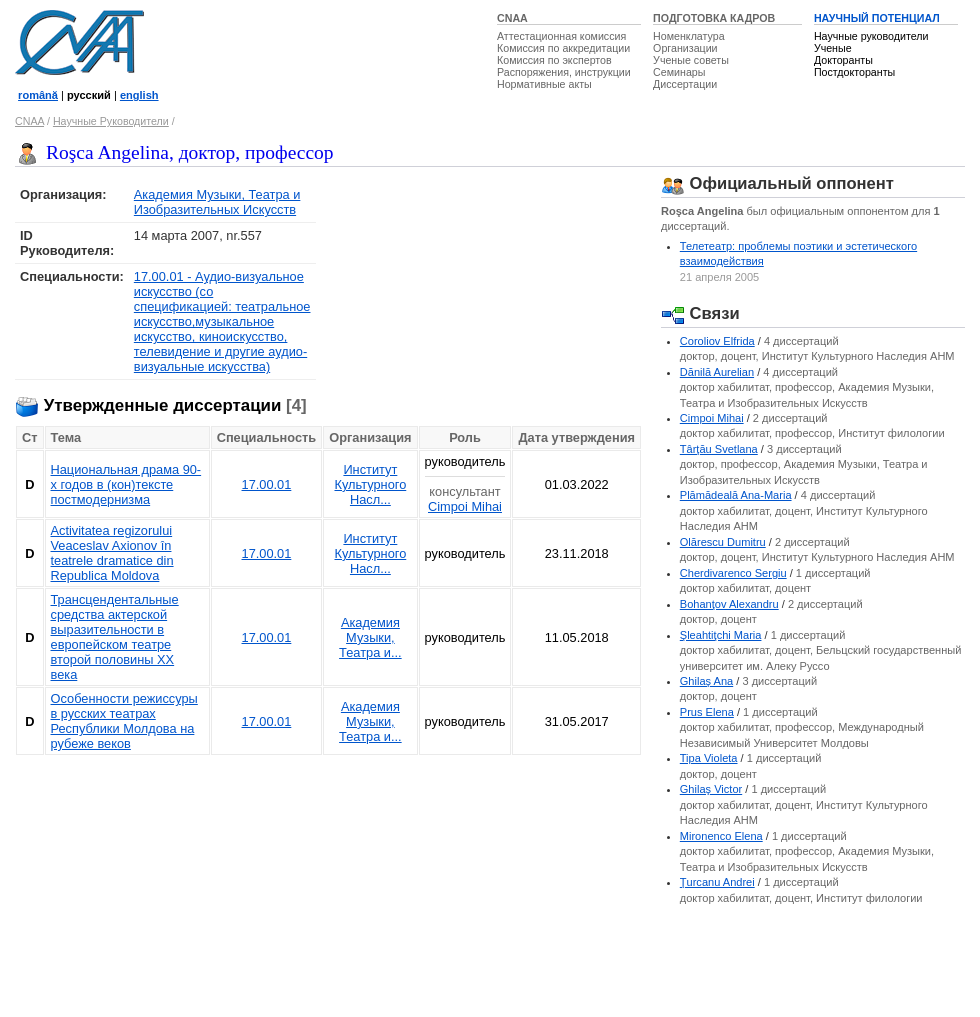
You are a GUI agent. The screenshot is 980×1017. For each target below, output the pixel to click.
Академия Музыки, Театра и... (370, 637)
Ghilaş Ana (706, 681)
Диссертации (685, 84)
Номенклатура (689, 36)
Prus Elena (707, 712)
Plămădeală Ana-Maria (736, 495)
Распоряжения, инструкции (564, 72)
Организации (685, 48)
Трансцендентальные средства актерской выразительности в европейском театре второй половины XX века (115, 637)
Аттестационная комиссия (561, 36)
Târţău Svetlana (719, 449)
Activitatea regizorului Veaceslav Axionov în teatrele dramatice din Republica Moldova (112, 553)
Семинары (679, 72)
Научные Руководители (111, 121)
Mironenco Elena (721, 836)
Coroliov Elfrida (717, 341)
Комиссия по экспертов (554, 60)
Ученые (833, 48)
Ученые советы (691, 60)
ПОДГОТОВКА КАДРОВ (714, 18)
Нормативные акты (544, 84)
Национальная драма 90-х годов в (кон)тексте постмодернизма (126, 484)
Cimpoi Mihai (465, 506)
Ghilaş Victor (711, 789)
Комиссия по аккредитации (563, 48)
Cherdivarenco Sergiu (733, 573)
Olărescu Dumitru (723, 542)
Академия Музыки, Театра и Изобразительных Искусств (217, 202)
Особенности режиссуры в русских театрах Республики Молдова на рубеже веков (124, 721)
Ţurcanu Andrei (717, 882)
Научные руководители (871, 36)
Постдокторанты (854, 72)
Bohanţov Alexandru (729, 604)
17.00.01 (267, 484)
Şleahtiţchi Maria (721, 635)
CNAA (512, 18)
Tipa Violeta (709, 758)
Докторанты (843, 60)
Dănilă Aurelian (717, 372)
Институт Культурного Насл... (370, 484)
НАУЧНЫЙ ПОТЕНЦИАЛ (877, 18)
